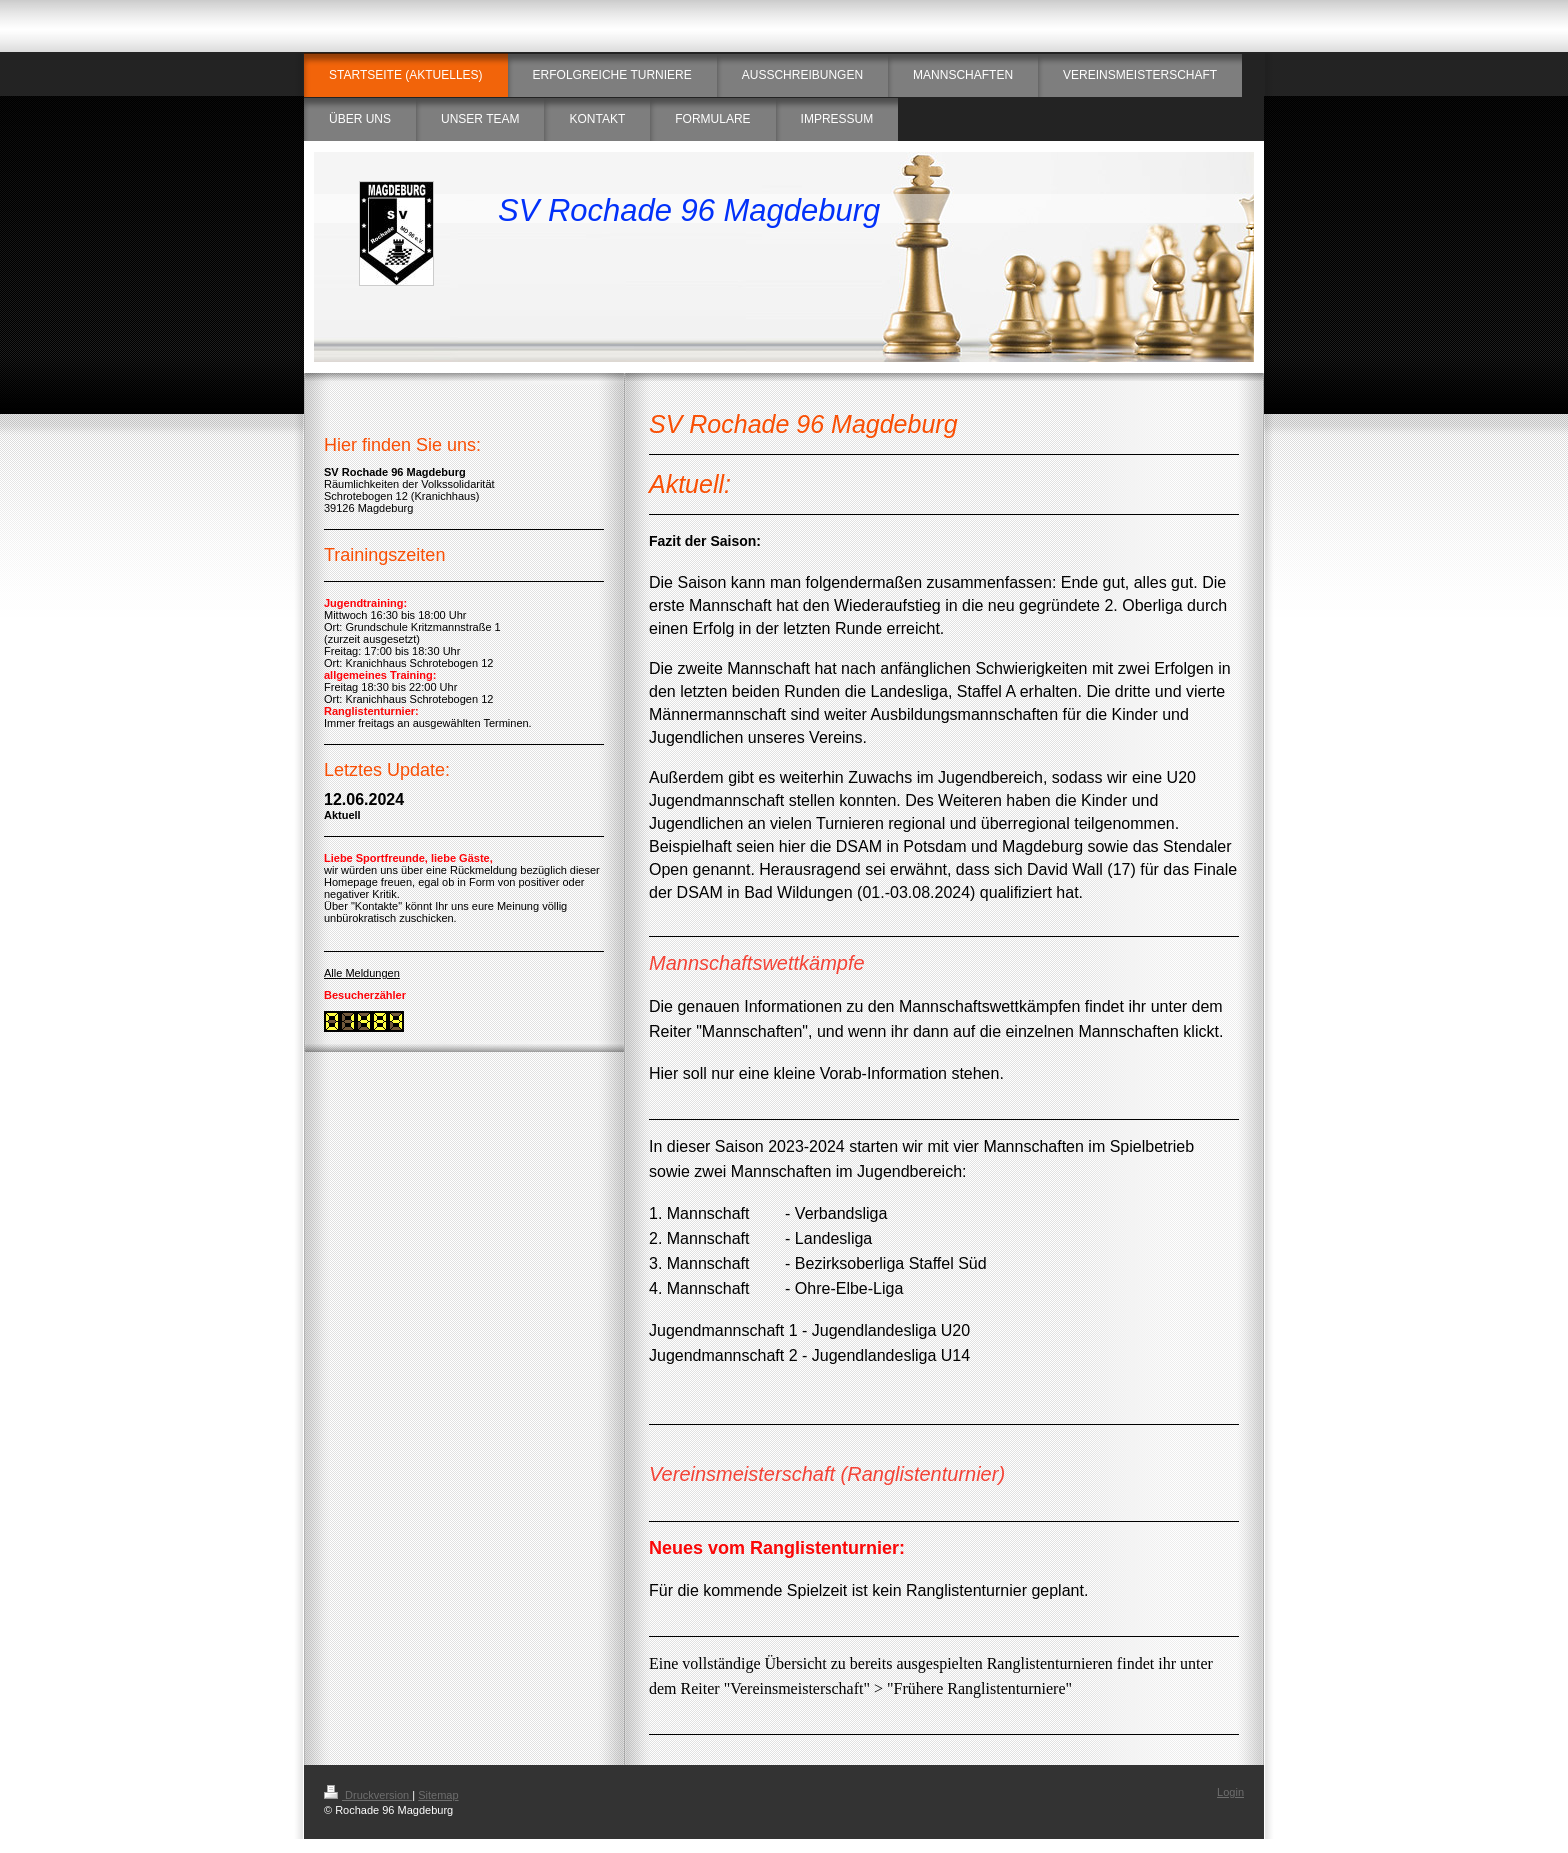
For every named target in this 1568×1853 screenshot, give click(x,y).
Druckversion (368, 1795)
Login (1230, 1792)
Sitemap (438, 1795)
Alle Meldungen (362, 973)
